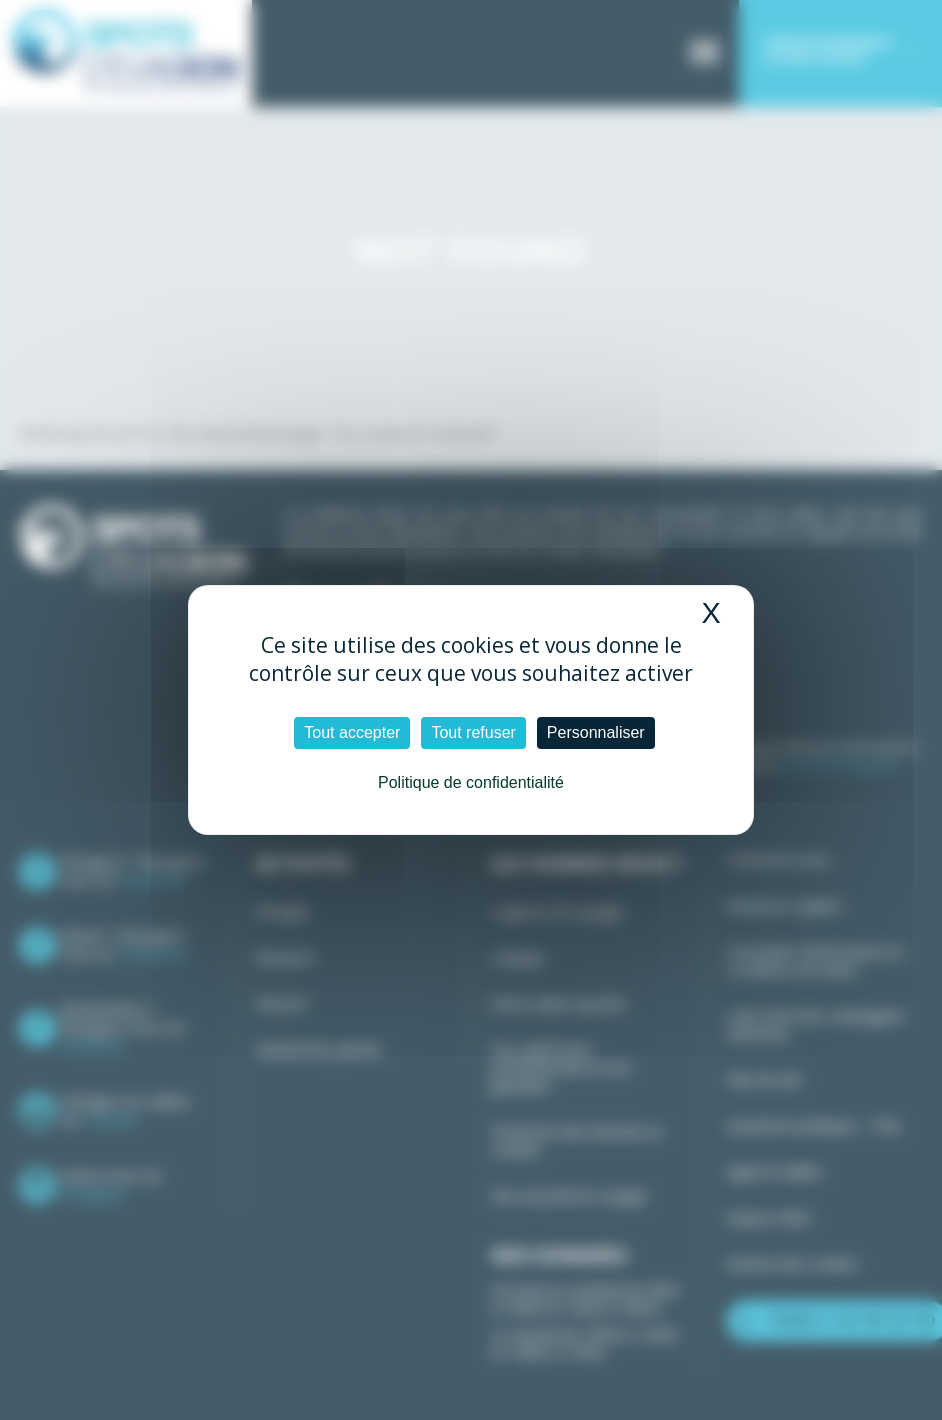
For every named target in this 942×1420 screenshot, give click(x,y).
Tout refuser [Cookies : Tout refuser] (473, 732)
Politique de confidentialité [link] (471, 782)
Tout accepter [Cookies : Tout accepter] (352, 732)
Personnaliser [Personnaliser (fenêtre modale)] (596, 732)
